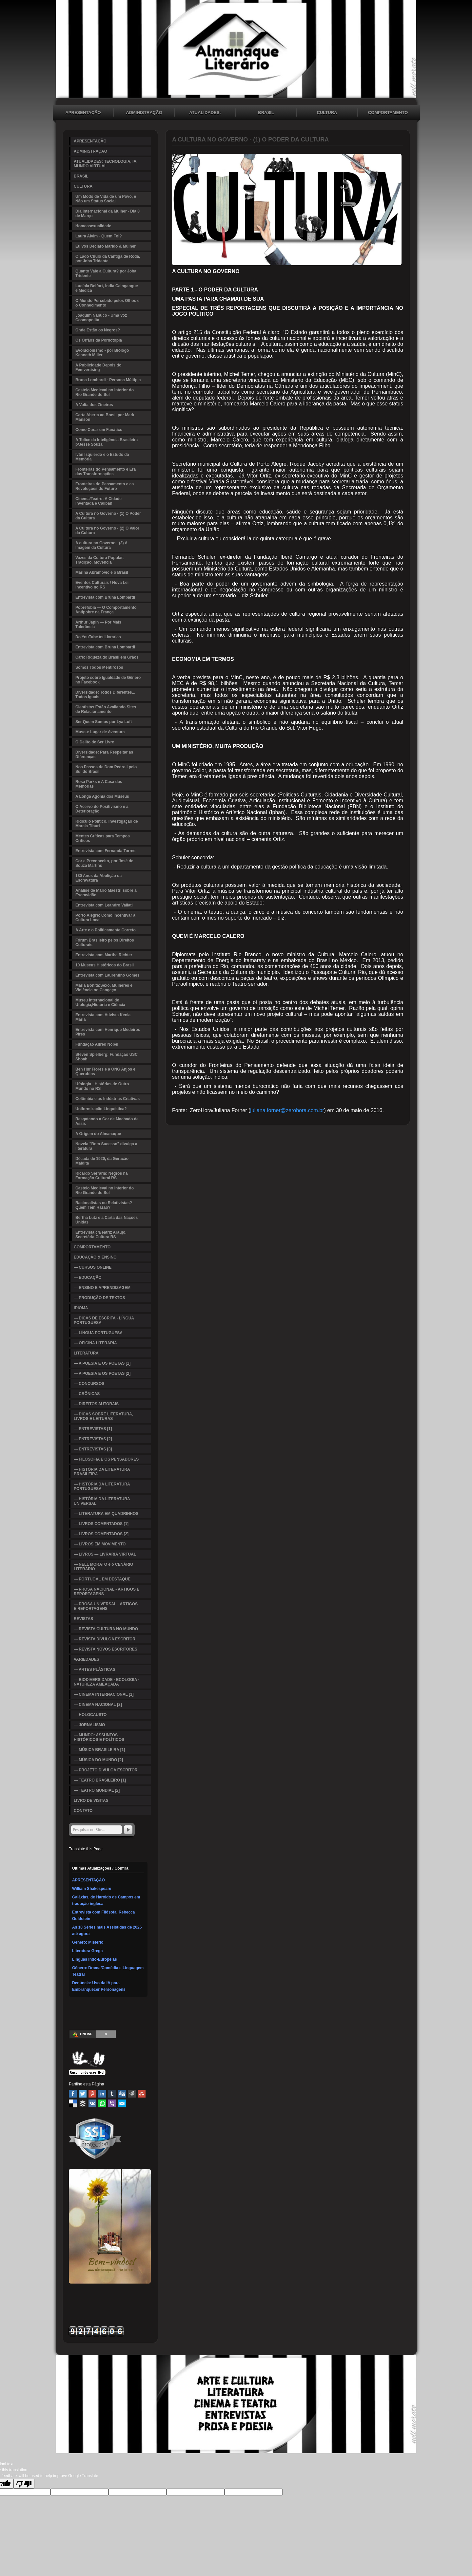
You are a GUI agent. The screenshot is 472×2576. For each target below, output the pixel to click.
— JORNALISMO (89, 1725)
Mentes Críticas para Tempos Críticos (102, 838)
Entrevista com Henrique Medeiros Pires (107, 1031)
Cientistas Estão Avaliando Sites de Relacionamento (105, 709)
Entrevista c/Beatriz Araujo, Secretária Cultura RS (101, 1234)
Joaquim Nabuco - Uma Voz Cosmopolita (101, 317)
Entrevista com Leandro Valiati (104, 905)
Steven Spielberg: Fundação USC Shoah (106, 1056)
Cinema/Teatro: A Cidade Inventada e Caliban (98, 501)
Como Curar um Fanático (98, 429)
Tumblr (112, 2094)
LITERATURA (86, 1353)
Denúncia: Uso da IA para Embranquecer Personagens (99, 1986)
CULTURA (327, 112)
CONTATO (83, 1810)
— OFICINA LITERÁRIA (95, 1343)
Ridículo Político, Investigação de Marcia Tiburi (106, 823)
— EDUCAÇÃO (88, 1277)
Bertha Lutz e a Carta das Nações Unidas (106, 1219)
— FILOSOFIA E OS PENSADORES (106, 1459)
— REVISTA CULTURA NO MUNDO (106, 1629)
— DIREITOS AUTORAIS (96, 1404)
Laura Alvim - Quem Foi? (98, 236)
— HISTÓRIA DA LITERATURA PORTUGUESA (102, 1486)
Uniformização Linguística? (101, 1109)
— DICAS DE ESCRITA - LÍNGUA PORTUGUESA (104, 1320)
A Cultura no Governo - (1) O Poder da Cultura (108, 515)
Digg (122, 2094)
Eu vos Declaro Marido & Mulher (105, 246)
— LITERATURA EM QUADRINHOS (106, 1513)
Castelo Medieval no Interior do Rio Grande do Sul (104, 392)
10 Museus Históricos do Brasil (104, 965)
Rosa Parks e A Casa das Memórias (98, 784)
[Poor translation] (23, 2484)
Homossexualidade (93, 226)
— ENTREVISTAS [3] (93, 1449)
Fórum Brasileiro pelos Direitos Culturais (104, 942)
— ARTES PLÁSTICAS (94, 1669)
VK (92, 2103)
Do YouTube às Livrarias (98, 637)
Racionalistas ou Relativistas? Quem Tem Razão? (103, 1205)
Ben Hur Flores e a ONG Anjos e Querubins (105, 1071)
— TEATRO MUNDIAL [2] (97, 1790)
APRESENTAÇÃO (83, 112)
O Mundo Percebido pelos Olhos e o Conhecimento (107, 303)
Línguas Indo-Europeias (94, 1959)
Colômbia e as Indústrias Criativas (107, 1098)
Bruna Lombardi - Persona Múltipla (108, 380)
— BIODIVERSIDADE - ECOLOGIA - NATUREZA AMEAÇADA (106, 1682)
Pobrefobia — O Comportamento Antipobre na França (106, 609)
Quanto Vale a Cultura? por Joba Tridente (105, 273)
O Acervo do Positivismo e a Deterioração (101, 808)
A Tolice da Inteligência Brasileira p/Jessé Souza (106, 442)
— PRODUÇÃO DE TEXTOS (99, 1298)
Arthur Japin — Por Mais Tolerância (98, 624)
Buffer (83, 2103)
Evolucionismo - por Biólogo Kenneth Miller (102, 352)
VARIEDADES (86, 1659)
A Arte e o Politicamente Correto (105, 930)
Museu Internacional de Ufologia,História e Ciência (100, 1002)
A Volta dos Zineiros (94, 404)
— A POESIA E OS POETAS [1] (102, 1363)
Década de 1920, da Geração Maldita (101, 1161)
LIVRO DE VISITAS (91, 1800)
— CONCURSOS (89, 1383)
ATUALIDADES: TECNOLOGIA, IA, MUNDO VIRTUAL (205, 113)
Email (122, 2103)
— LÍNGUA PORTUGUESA (98, 1333)
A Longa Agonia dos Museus (102, 796)
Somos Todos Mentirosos (99, 667)
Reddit (132, 2094)
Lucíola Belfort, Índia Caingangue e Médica (106, 288)
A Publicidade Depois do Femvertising (98, 367)
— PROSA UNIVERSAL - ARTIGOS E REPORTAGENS (106, 1606)
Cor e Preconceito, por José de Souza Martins (104, 863)
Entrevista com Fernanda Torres (105, 851)
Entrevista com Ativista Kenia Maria (102, 1017)
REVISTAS (83, 1618)
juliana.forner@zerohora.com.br (287, 1110)
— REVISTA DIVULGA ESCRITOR (104, 1639)
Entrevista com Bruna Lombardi (105, 597)
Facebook (73, 2094)
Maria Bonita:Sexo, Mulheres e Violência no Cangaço (103, 987)
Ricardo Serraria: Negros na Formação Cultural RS (101, 1175)
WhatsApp (102, 2103)
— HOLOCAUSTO (90, 1714)
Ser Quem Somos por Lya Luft (103, 721)
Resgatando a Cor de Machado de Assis (107, 1121)
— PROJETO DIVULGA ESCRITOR (105, 1770)
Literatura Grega (87, 1951)
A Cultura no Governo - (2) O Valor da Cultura (107, 530)
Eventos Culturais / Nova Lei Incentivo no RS (101, 584)
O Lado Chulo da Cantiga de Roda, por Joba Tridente (107, 258)
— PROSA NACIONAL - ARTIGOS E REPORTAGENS (106, 1591)
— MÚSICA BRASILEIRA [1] (99, 1749)
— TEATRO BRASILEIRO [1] (100, 1780)
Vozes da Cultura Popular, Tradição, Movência (99, 560)
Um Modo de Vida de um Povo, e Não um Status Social (105, 198)
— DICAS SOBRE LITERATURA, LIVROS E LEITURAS (103, 1416)
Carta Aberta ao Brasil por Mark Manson (104, 417)
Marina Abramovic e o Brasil (101, 572)
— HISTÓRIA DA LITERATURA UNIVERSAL (102, 1501)
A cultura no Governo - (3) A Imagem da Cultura (101, 545)
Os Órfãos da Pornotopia (98, 340)
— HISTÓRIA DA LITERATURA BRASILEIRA (102, 1471)
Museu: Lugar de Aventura (100, 732)
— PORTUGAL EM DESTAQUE (102, 1579)
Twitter (83, 2094)
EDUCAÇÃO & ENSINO (95, 1257)
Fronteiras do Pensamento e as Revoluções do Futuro (104, 486)
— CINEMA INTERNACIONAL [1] (104, 1694)
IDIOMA (81, 1308)
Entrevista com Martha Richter (103, 955)
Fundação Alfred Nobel (96, 1044)
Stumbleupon (142, 2094)
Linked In (102, 2094)
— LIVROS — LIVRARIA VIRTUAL (105, 1554)
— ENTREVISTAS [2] (93, 1439)
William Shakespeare (91, 1888)
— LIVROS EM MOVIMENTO (100, 1544)
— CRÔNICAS (87, 1393)
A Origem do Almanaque (98, 1133)
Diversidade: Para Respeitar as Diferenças (104, 754)
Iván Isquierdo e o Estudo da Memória (102, 456)
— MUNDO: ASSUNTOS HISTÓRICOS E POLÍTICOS (99, 1737)
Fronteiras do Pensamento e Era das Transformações (105, 471)
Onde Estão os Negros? (97, 330)
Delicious (73, 2103)
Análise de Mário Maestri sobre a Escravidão (106, 892)
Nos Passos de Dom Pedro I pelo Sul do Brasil (106, 769)
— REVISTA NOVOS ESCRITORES (105, 1649)
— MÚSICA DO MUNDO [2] (98, 1760)
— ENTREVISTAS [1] (93, 1429)
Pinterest (92, 2094)
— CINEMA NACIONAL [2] (98, 1704)
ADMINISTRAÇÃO (144, 112)
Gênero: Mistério (87, 1942)
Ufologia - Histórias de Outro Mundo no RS (102, 1086)
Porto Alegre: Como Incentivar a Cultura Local (105, 917)
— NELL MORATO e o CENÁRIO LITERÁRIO (103, 1566)
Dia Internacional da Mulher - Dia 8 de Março (107, 213)
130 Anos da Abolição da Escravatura (98, 878)
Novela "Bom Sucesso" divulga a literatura (106, 1146)
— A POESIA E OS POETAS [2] (102, 1373)
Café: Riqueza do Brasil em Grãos (107, 657)
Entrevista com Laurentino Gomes (107, 975)
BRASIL (266, 112)
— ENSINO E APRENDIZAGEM (102, 1287)
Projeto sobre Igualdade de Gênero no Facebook (108, 679)
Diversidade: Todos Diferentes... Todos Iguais (105, 694)
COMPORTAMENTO (388, 112)
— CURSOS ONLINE (92, 1267)
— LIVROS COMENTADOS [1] (101, 1523)
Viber (112, 2103)
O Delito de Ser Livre (94, 742)
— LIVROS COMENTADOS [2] (101, 1534)
